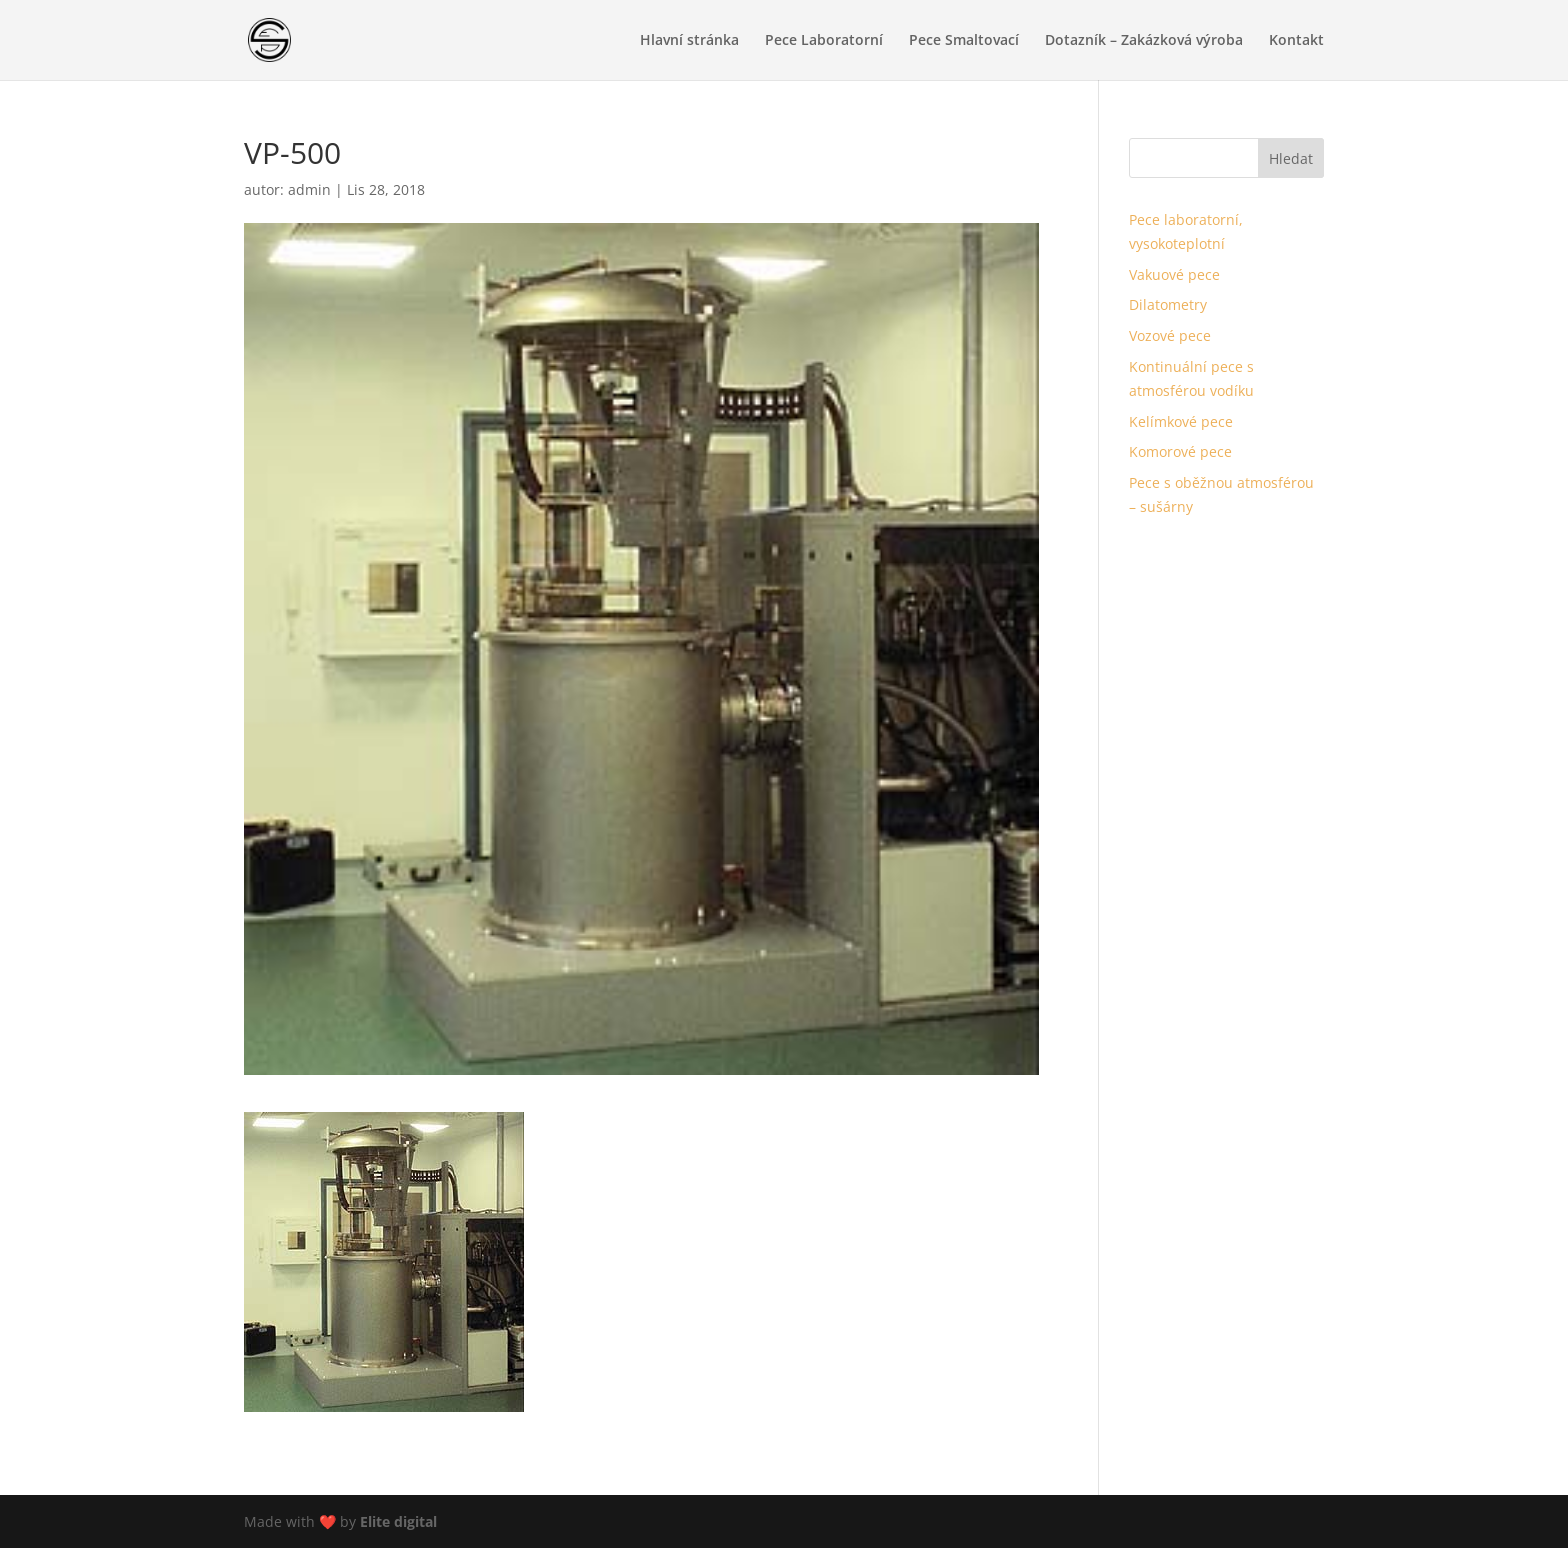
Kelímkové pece (1181, 421)
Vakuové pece (1174, 274)
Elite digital (398, 1521)
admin (309, 189)
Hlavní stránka (689, 41)
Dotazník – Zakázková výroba (1144, 41)
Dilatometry (1168, 304)
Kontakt (1296, 41)
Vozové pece (1170, 335)
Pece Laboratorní (824, 41)
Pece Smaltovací (964, 41)
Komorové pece (1180, 451)
